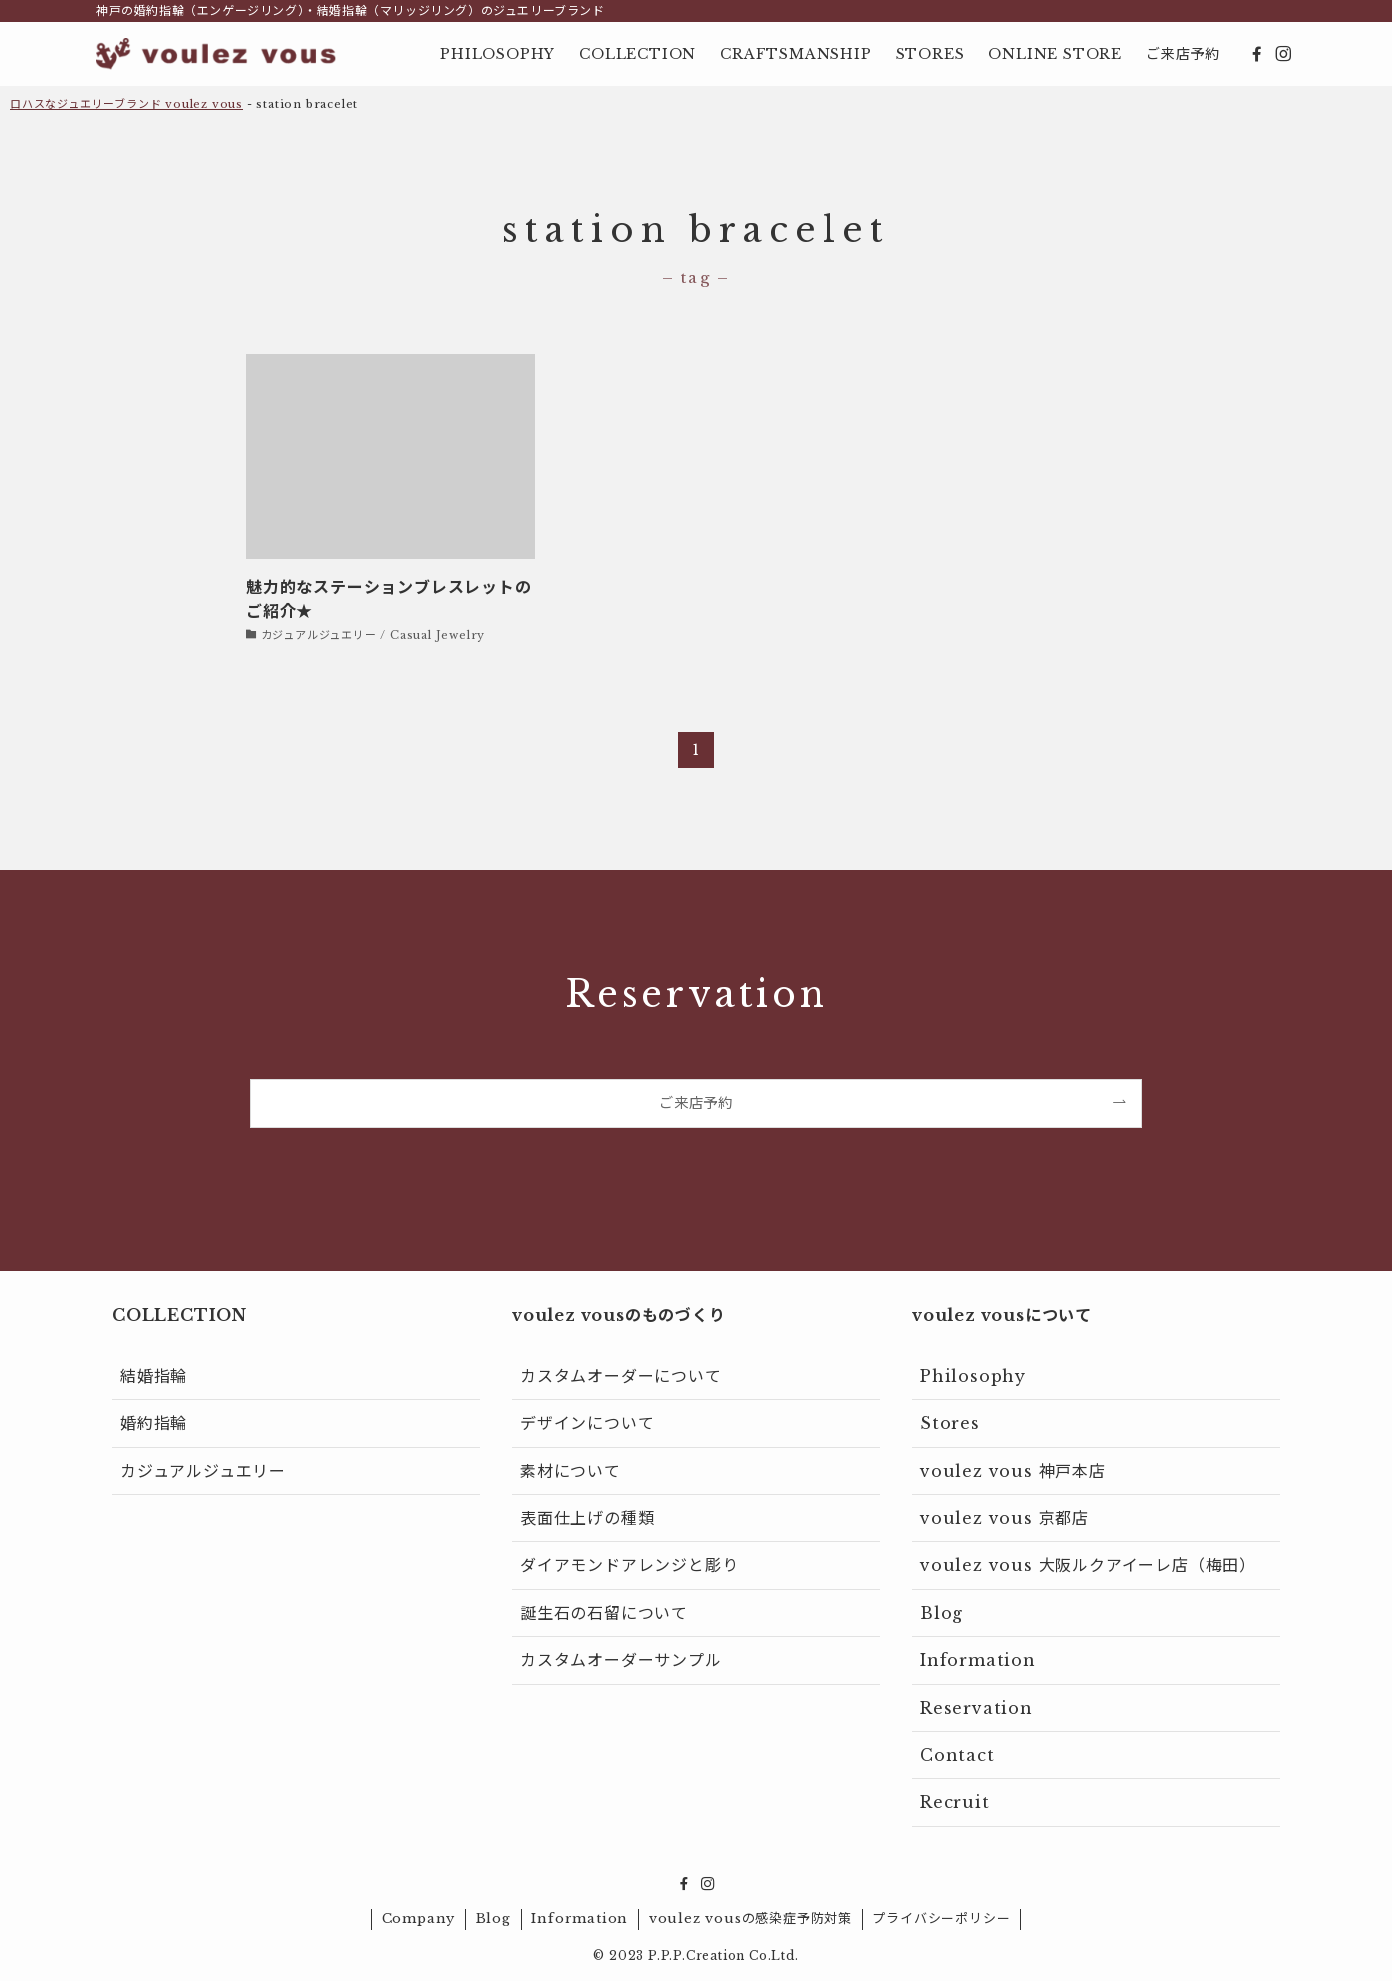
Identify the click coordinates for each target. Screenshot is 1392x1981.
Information (978, 1660)
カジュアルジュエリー (203, 1471)
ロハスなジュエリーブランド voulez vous (126, 104)
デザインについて (587, 1423)
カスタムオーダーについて (621, 1376)
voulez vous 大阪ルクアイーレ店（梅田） (1088, 1565)
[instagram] (1283, 54)
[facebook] (1257, 54)
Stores (950, 1423)
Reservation (976, 1708)
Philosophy (973, 1376)
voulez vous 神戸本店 (1013, 1471)
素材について (570, 1471)
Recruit (955, 1802)
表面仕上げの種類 (587, 1518)
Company (419, 1918)
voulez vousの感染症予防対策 (750, 1918)
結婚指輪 (153, 1376)
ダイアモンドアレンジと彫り (629, 1565)
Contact (957, 1755)
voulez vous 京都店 (1004, 1518)
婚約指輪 (153, 1423)
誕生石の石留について (604, 1613)
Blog (941, 1613)
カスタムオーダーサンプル (621, 1660)
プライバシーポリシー (941, 1918)
